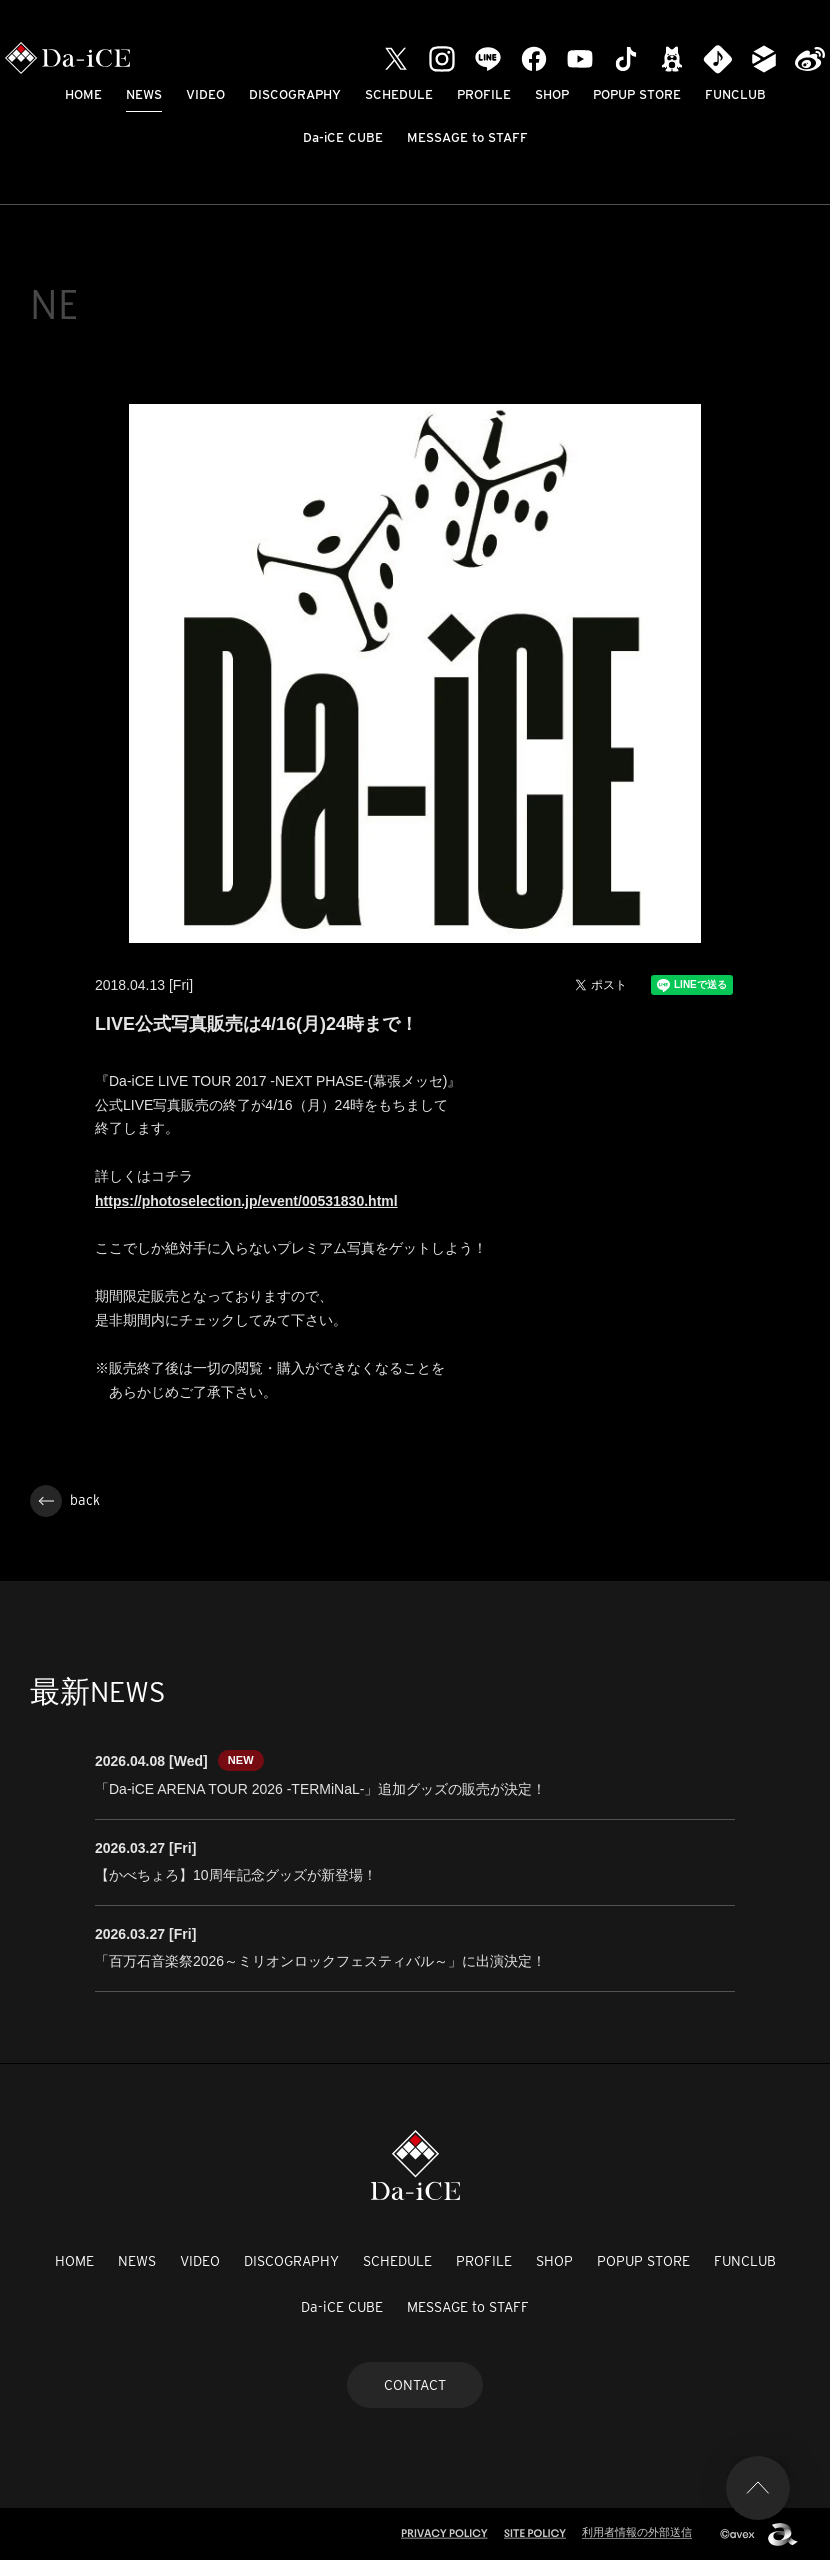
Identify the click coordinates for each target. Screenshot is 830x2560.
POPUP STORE (637, 94)
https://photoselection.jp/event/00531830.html (246, 1201)
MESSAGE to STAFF (467, 137)
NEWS (144, 94)
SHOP (552, 94)
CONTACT (415, 2385)
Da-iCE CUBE (343, 137)
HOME (83, 94)
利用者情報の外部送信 (637, 2532)
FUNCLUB (735, 94)
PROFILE (484, 94)
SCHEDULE (399, 94)
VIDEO (205, 94)
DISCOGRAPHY (295, 94)
